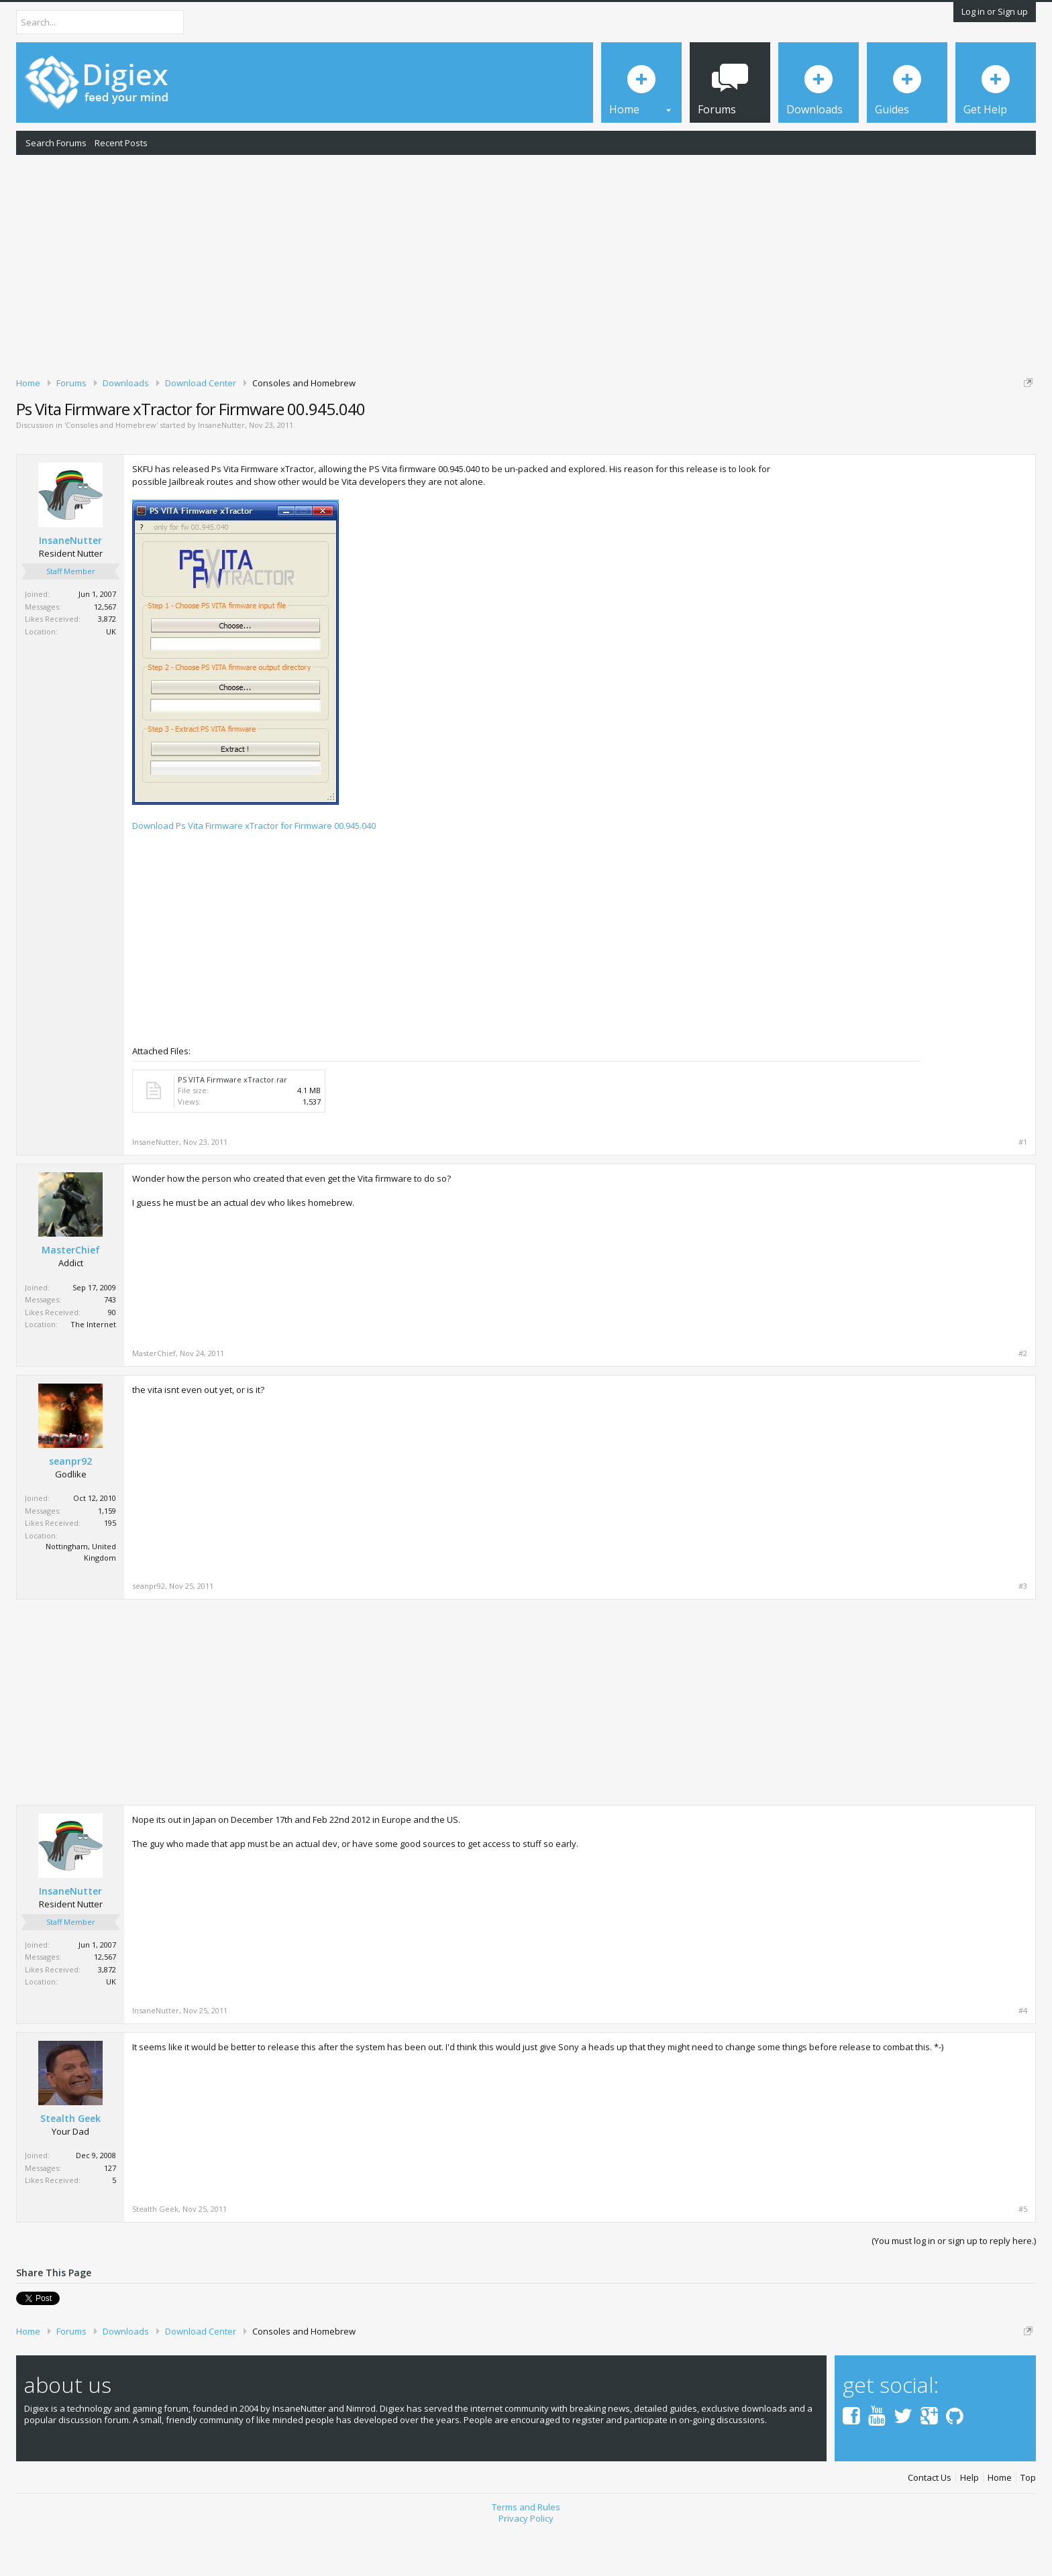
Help (969, 2519)
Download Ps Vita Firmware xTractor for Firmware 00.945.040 (254, 872)
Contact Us (929, 2519)
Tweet (28, 2343)
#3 (1022, 1632)
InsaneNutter (221, 472)
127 (110, 2214)
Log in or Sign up (994, 11)
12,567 (105, 653)
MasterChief (71, 1296)
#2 (1022, 1399)
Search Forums (56, 143)
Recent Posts (121, 143)
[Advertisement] (526, 263)
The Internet (93, 1370)
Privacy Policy (526, 2560)
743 (110, 1346)
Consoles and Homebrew (111, 472)
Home (1000, 2519)
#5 (1022, 2255)
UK (111, 678)
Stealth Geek (70, 2165)
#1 (1022, 1188)
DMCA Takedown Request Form (383, 423)
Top (1028, 2519)
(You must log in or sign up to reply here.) (954, 2287)
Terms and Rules (526, 2549)
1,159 (107, 1557)
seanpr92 (70, 1507)
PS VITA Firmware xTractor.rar (232, 1126)
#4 (1022, 2057)
